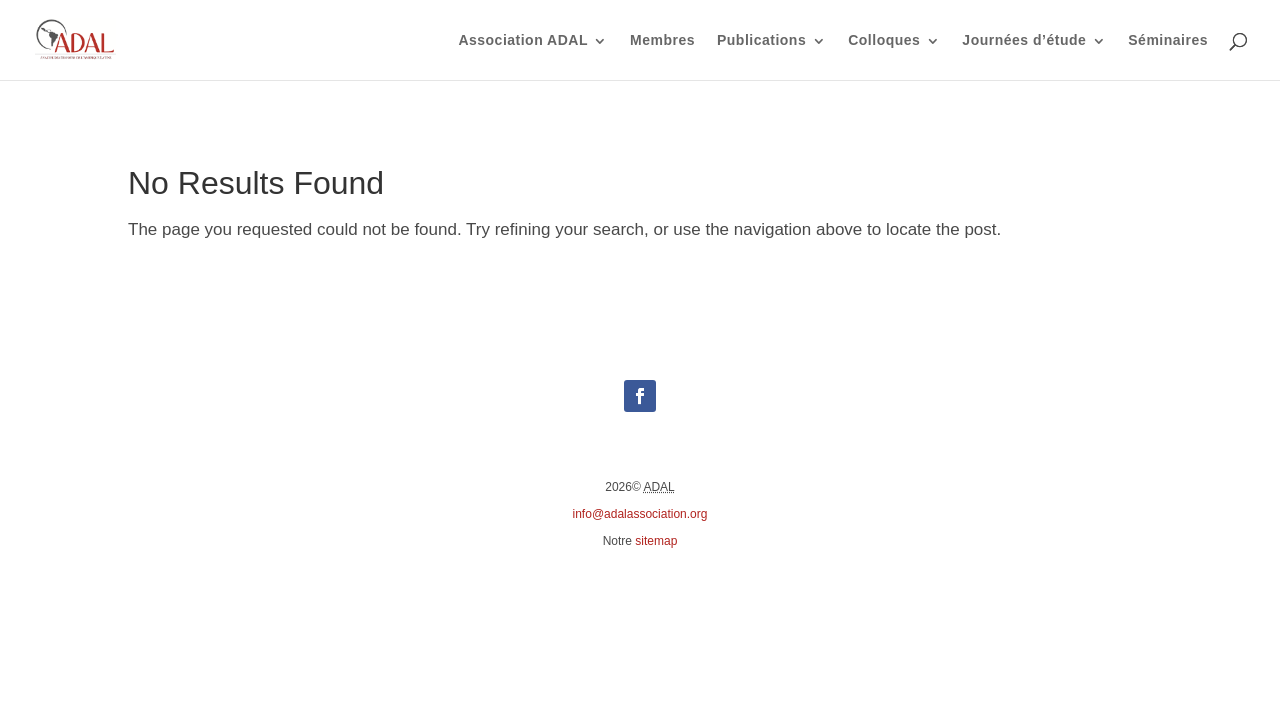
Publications (761, 40)
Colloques (884, 40)
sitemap (656, 541)
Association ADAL (523, 40)
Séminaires (1168, 40)
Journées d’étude (1024, 40)
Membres (662, 40)
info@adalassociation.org (640, 514)
